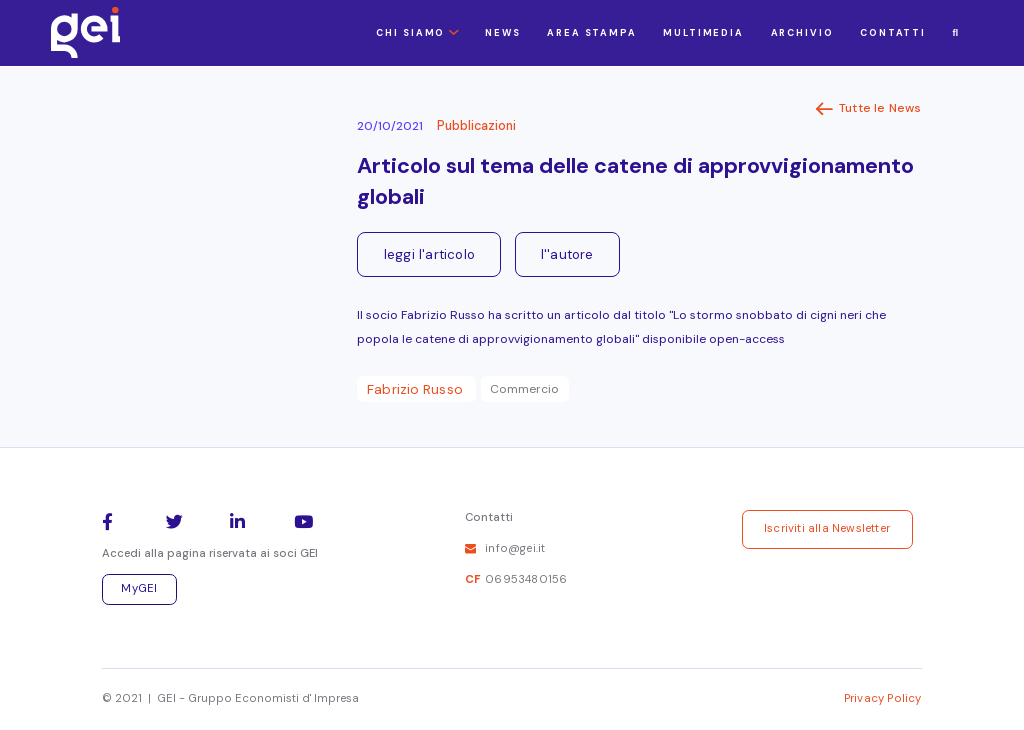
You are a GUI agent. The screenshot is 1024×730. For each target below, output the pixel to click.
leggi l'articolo (429, 254)
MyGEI (139, 588)
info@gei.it (515, 548)
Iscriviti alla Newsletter (827, 528)
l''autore (567, 254)
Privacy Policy (883, 698)
